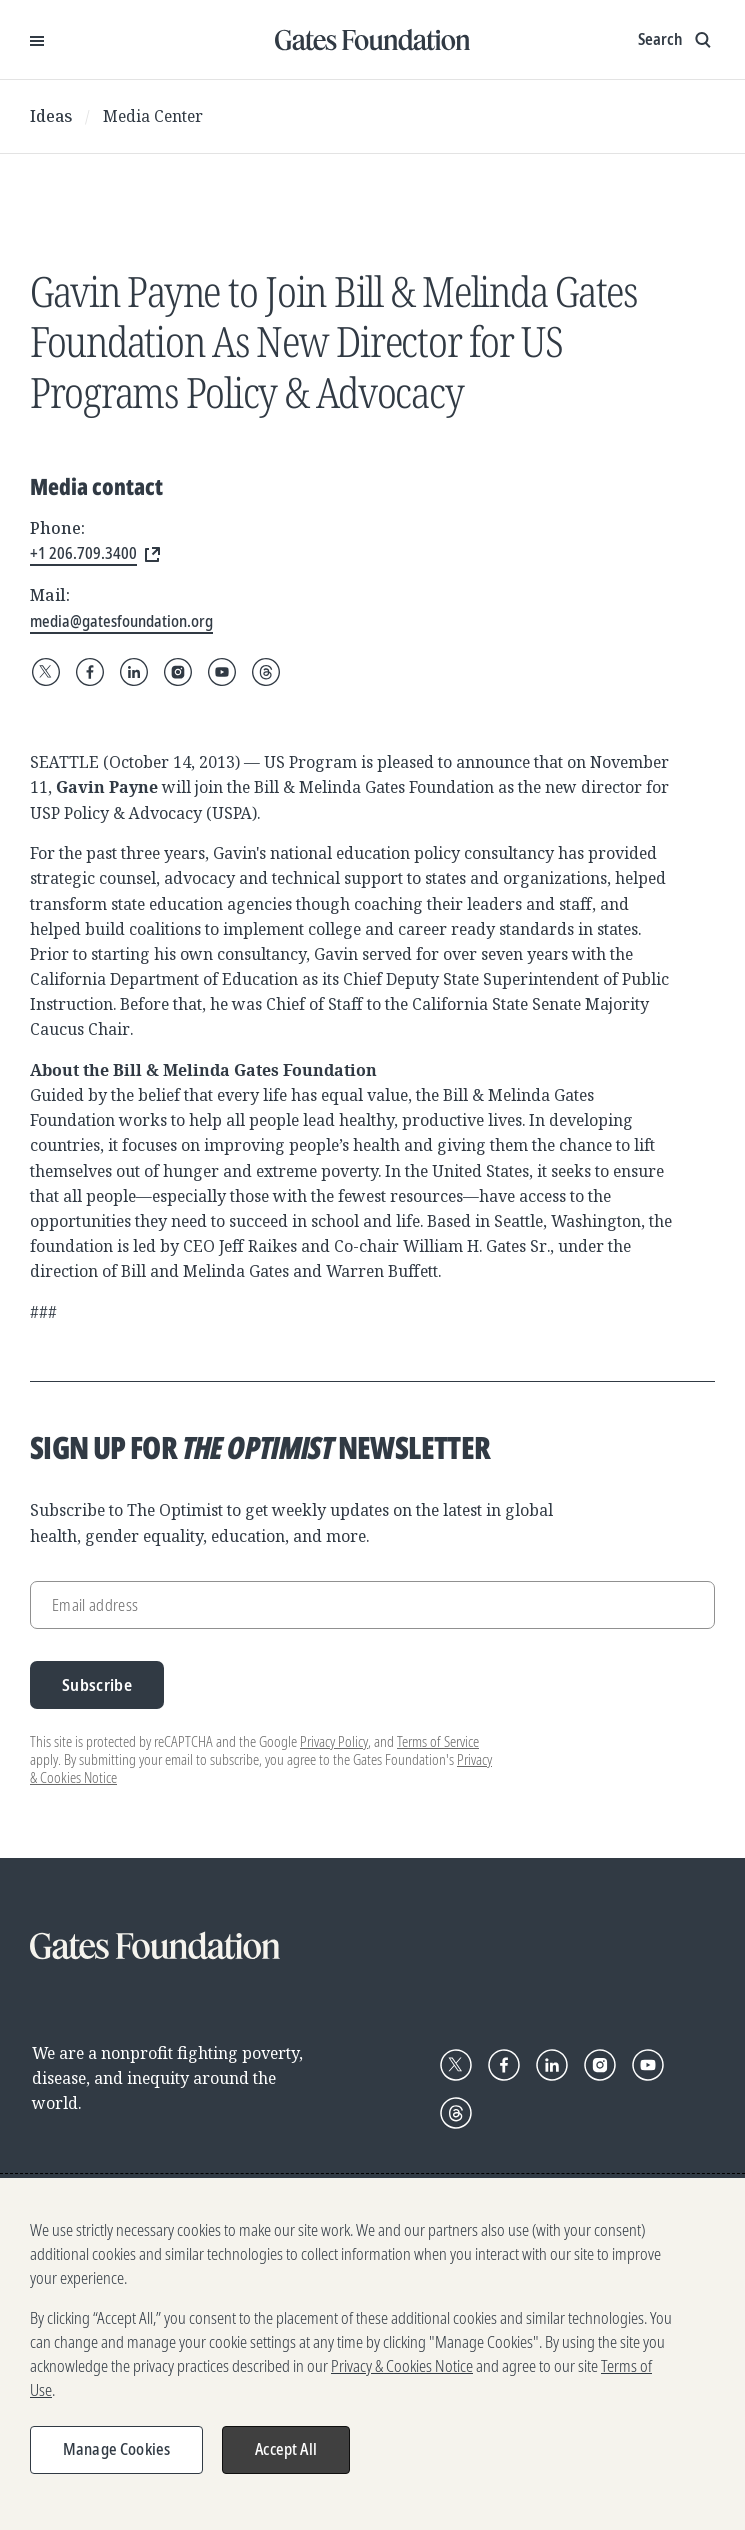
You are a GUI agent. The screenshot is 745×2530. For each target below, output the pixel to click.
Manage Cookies (116, 2451)
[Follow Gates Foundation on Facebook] (90, 672)
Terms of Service (438, 1741)
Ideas (51, 116)
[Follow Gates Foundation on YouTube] (222, 672)
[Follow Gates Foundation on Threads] (266, 672)
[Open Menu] (37, 40)
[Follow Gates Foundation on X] (46, 672)
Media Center (153, 116)
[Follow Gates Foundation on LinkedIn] (134, 672)
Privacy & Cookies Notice (402, 2368)
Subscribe (97, 1684)
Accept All (286, 2451)
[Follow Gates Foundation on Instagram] (178, 672)
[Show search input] (676, 40)
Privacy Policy (334, 1741)
